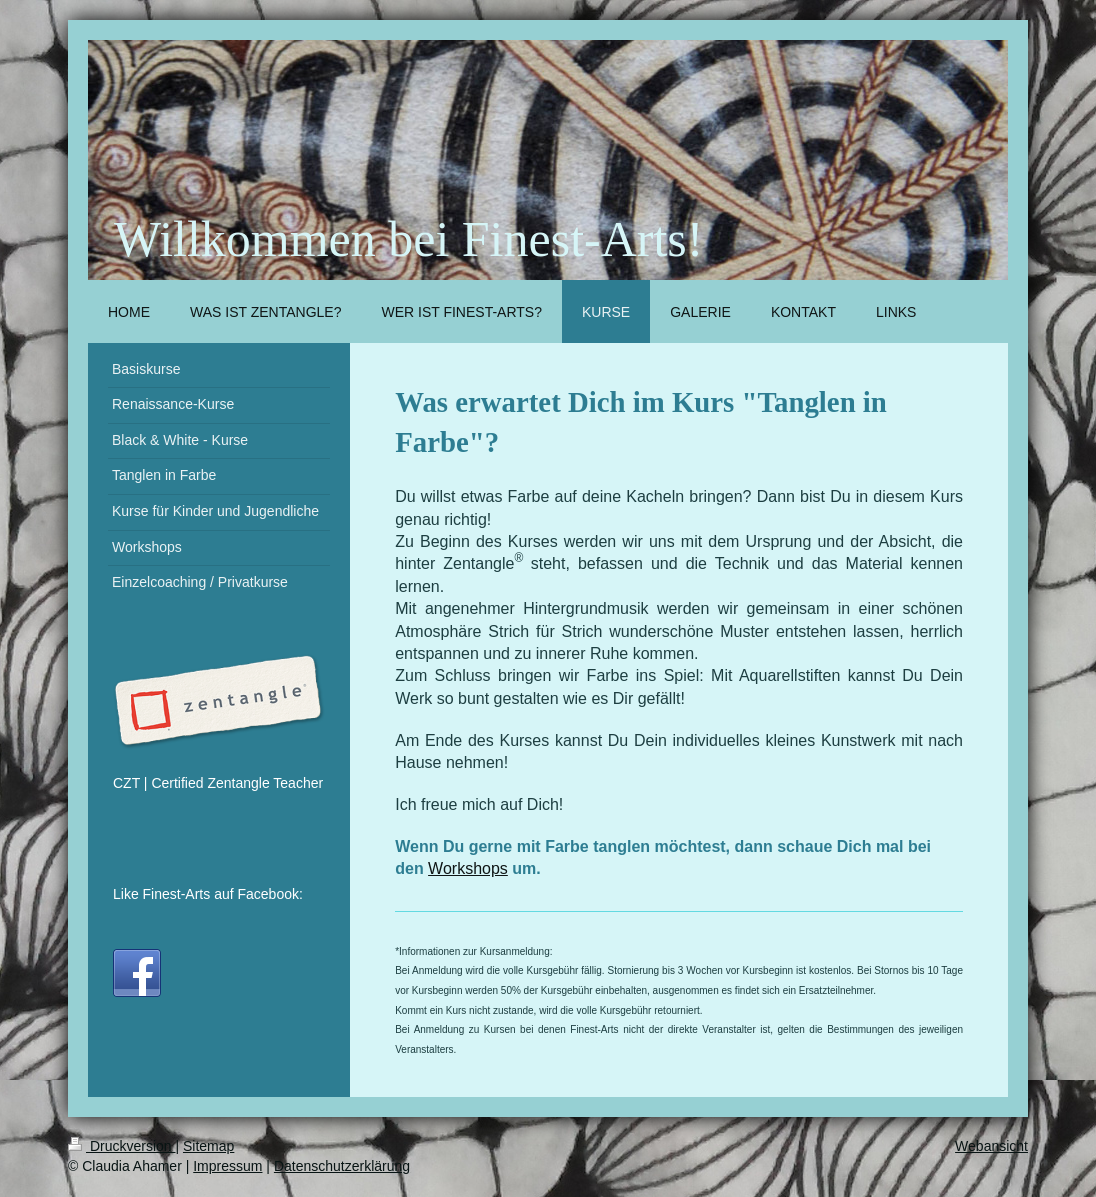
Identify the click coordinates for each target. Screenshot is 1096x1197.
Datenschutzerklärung (342, 1166)
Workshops (468, 868)
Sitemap (208, 1146)
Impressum (227, 1166)
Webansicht (991, 1146)
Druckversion (121, 1146)
